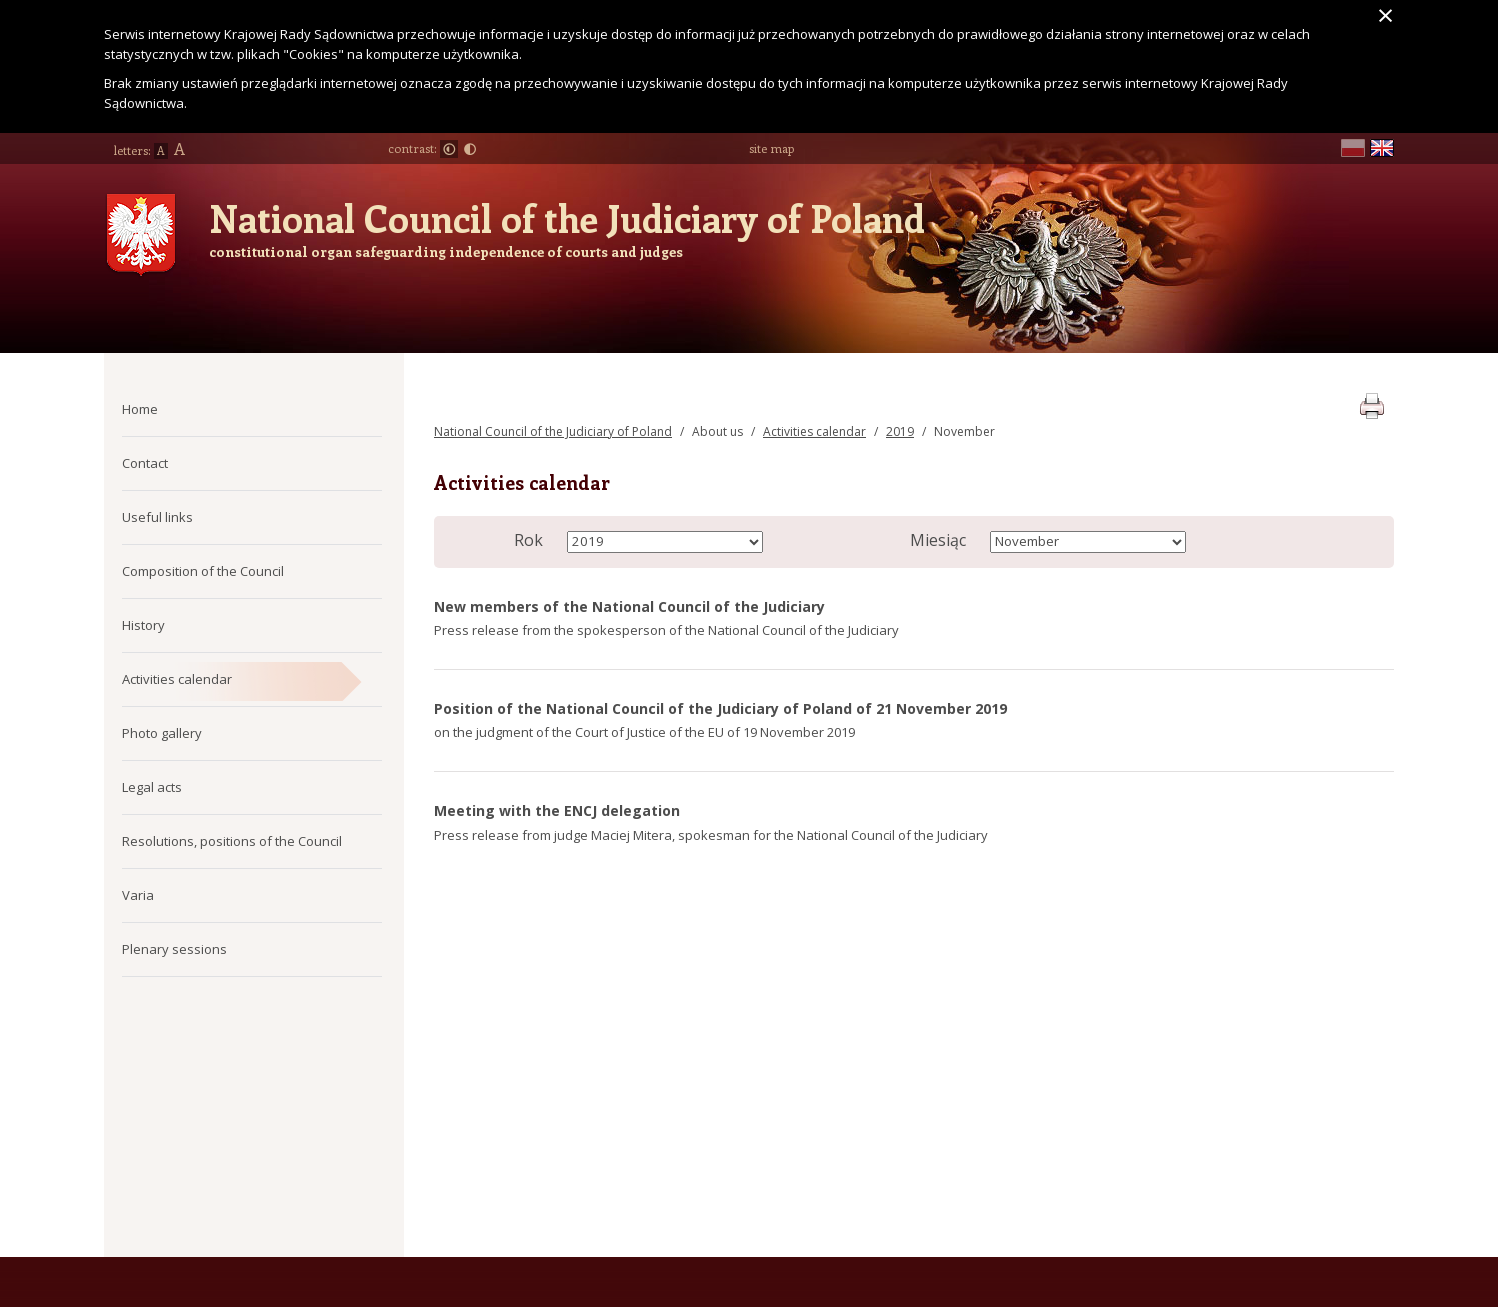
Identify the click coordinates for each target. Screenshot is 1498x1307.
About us (717, 431)
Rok (528, 540)
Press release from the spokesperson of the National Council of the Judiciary (666, 630)
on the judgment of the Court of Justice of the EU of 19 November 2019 (644, 732)
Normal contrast (449, 149)
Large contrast (470, 149)
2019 (900, 431)
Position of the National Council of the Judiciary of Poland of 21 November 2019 (720, 708)
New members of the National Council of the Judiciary (629, 606)
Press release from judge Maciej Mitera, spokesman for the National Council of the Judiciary (711, 835)
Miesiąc (938, 540)
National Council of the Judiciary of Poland (567, 218)
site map (771, 148)
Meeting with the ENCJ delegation (557, 810)
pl (1353, 148)
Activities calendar (814, 431)
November (964, 431)
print (1371, 402)
